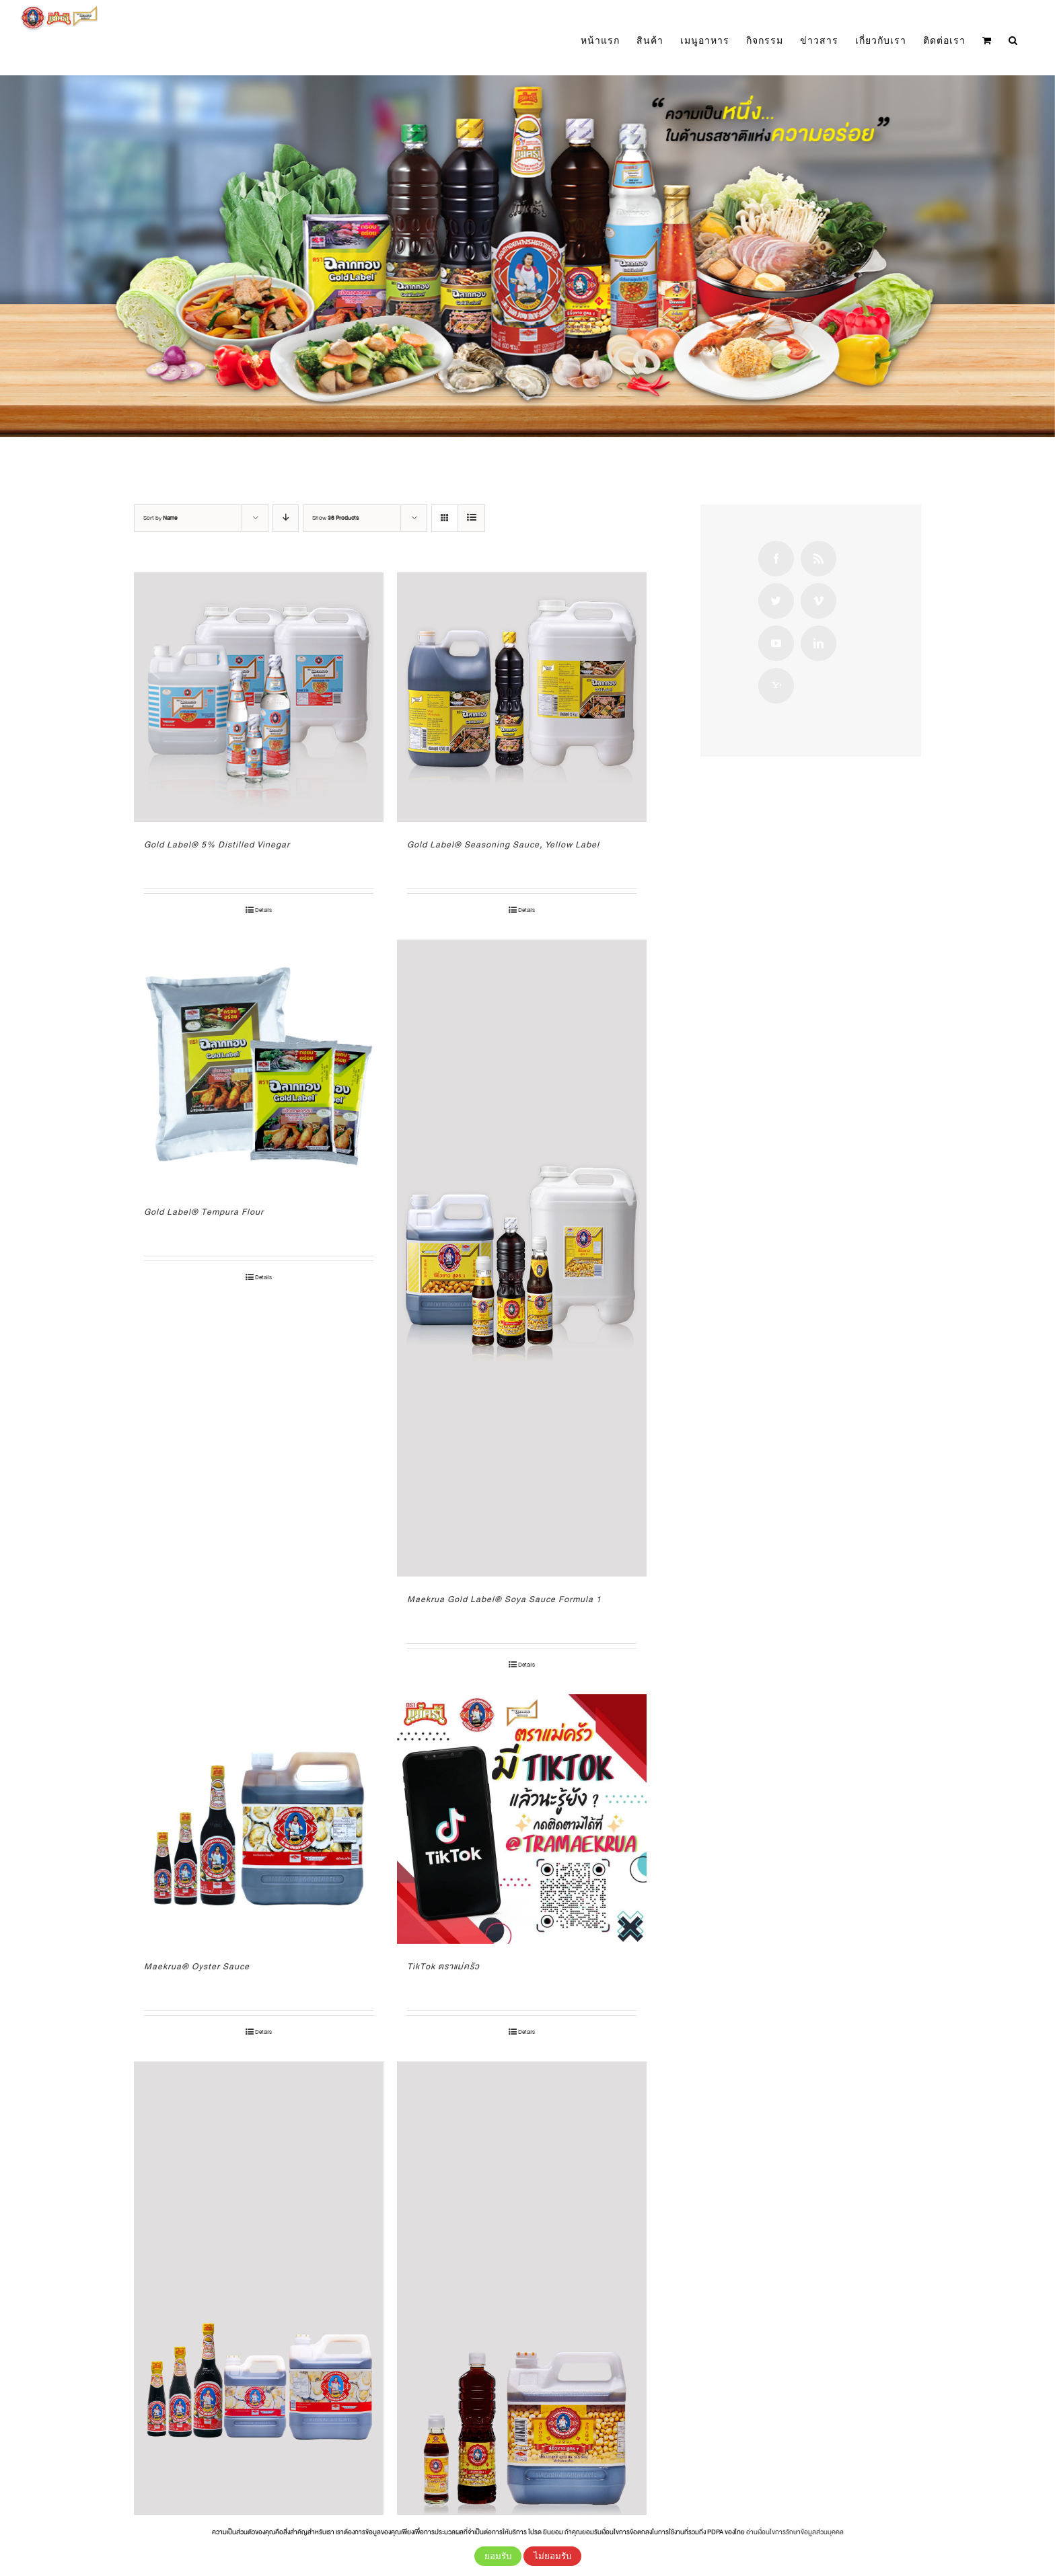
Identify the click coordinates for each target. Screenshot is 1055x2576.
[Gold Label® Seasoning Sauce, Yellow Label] (522, 697)
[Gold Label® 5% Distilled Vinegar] (259, 697)
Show (335, 518)
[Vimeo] (818, 601)
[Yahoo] (776, 686)
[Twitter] (776, 601)
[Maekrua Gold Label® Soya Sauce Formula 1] (522, 1258)
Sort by (160, 518)
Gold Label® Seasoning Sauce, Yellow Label (503, 844)
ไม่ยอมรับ (552, 2556)
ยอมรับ (497, 2556)
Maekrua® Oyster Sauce (197, 1966)
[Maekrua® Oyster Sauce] (259, 1819)
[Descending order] (285, 518)
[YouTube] (776, 643)
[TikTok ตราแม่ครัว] (522, 1819)
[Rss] (818, 558)
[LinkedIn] (818, 643)
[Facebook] (776, 558)
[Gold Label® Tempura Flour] (259, 1064)
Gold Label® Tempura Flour (204, 1212)
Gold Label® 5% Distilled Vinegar (217, 844)
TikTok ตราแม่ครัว (443, 1966)
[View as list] (471, 518)
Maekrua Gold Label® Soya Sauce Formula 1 (504, 1599)
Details (263, 910)
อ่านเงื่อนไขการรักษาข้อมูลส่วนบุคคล (795, 2532)
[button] (1013, 40)
